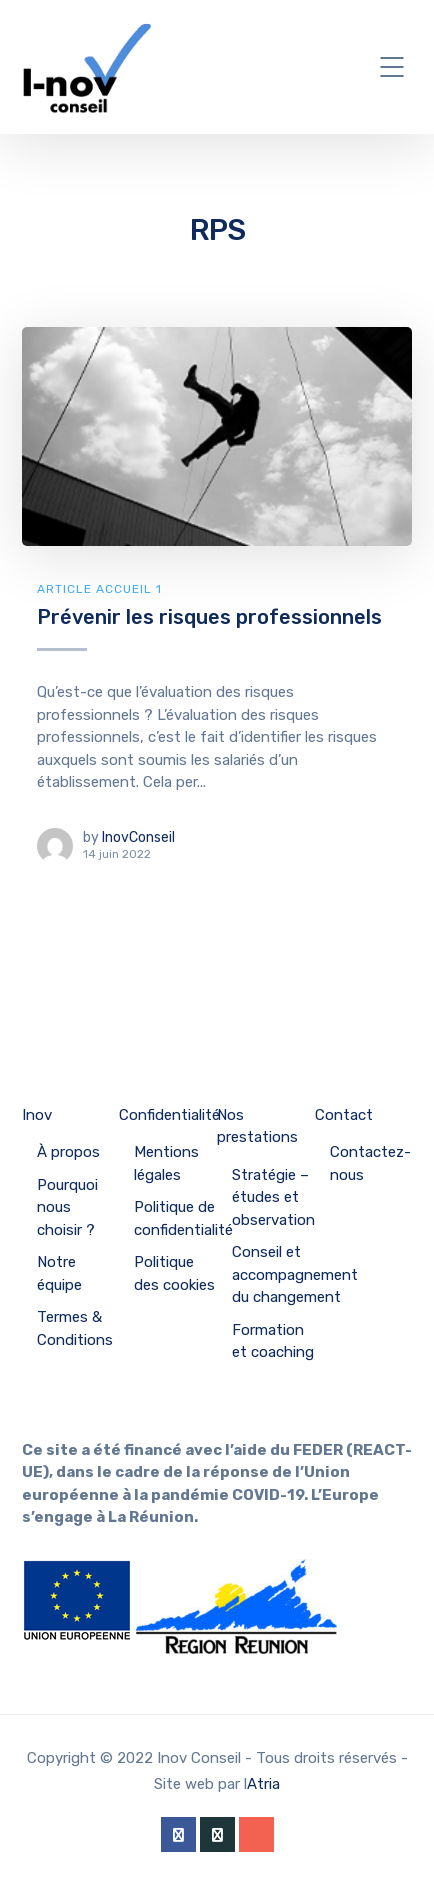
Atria (263, 1784)
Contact (344, 1115)
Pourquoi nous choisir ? (67, 1207)
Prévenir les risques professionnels (209, 617)
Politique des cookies (174, 1273)
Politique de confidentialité (183, 1218)
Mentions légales (166, 1163)
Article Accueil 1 (99, 589)
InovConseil (138, 837)
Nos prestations (257, 1126)
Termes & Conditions (75, 1328)
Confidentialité (169, 1115)
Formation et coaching (273, 1341)
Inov (37, 1115)
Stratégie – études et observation (273, 1197)
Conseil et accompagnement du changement (295, 1274)
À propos (68, 1152)
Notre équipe (59, 1273)
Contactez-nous (370, 1163)
